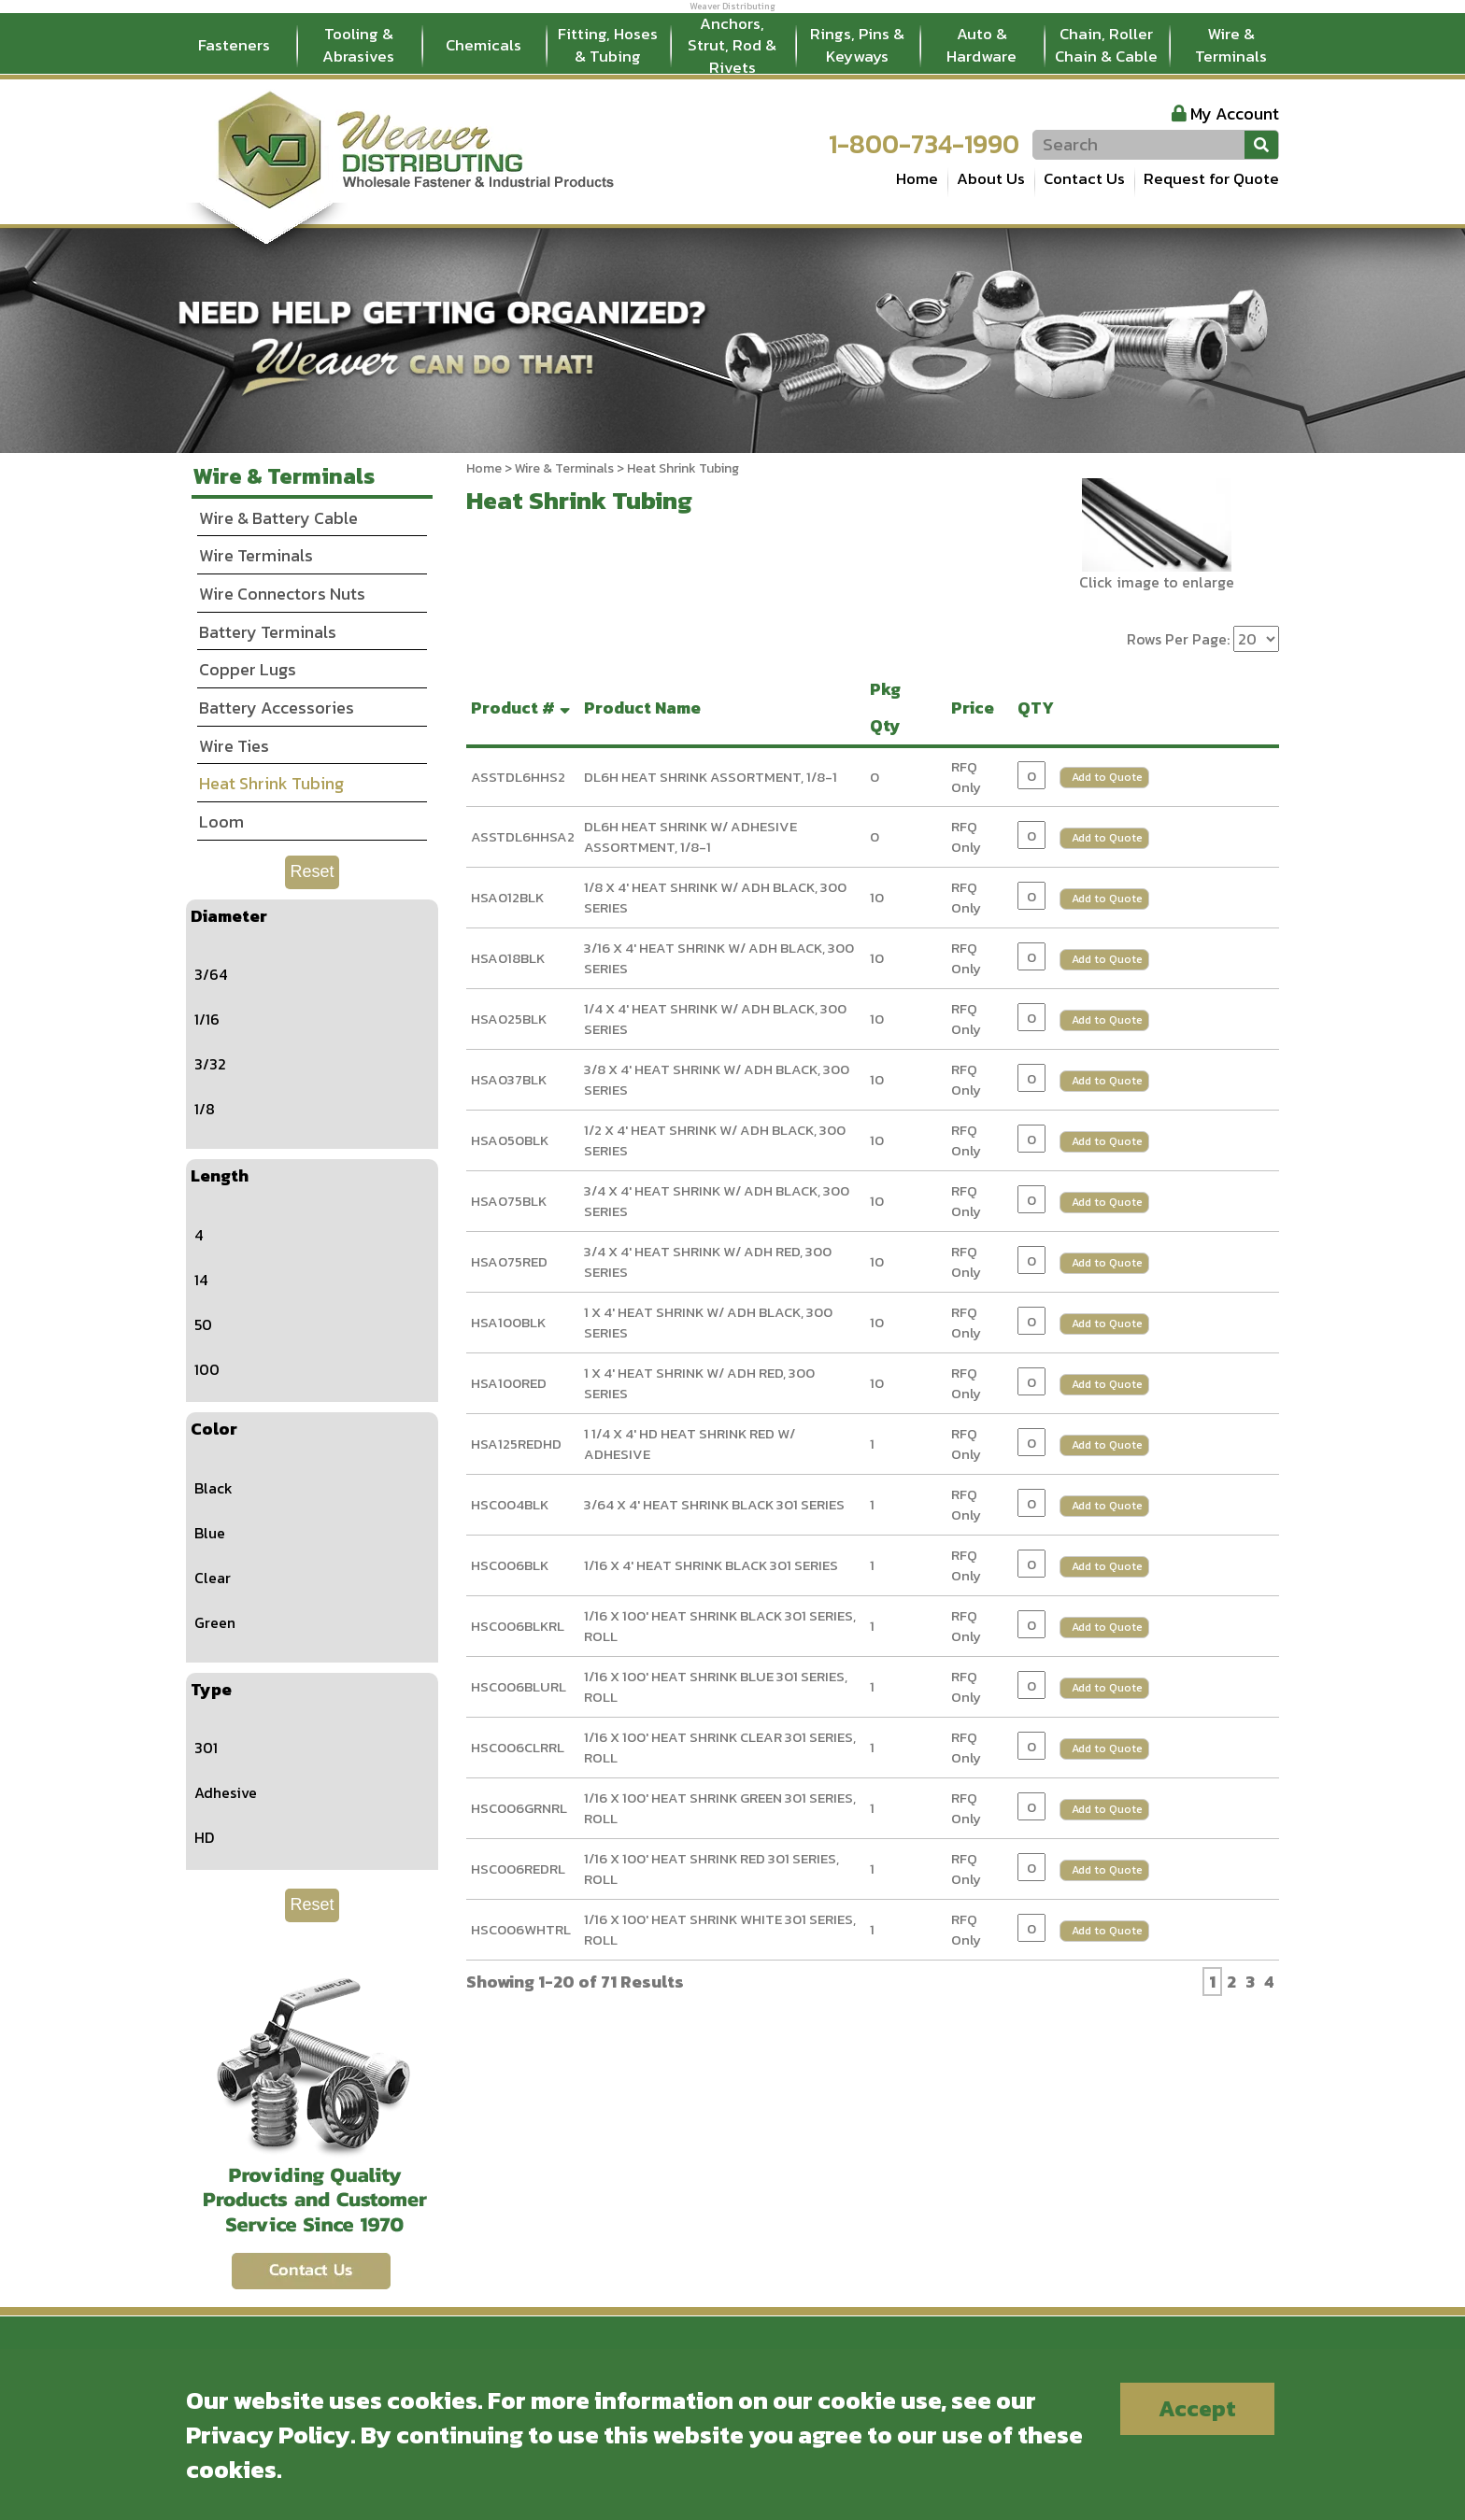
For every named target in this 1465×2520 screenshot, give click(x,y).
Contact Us (1084, 178)
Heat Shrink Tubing (271, 783)
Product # (523, 707)
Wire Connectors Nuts (282, 593)
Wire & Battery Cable (278, 518)
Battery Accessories (276, 707)
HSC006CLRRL (517, 1747)
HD (204, 1837)
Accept (1197, 2408)
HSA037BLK (509, 1079)
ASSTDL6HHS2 (518, 776)
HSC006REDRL (518, 1868)
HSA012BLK (507, 897)
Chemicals (483, 45)
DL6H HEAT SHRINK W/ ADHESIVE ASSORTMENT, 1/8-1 (690, 836)
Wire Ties (234, 745)
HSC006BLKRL (517, 1625)
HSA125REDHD (516, 1443)
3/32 (210, 1064)
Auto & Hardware (981, 44)
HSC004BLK (509, 1504)
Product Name (646, 707)
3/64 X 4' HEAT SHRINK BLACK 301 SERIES (714, 1504)
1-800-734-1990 (924, 144)
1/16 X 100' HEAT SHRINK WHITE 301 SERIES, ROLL (720, 1929)
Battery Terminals (267, 631)
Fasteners (234, 45)
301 (206, 1747)
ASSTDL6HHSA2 (523, 836)
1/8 (204, 1108)
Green (214, 1622)
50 (203, 1324)
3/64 (210, 974)
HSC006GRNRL (519, 1808)
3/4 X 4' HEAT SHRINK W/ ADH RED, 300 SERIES (708, 1261)
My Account (1234, 113)
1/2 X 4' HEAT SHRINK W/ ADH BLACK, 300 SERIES (715, 1140)
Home (917, 178)
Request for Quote (1211, 178)
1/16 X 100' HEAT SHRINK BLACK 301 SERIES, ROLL (720, 1626)
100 (207, 1369)
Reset (312, 871)
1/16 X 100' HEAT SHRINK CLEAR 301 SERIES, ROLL (720, 1747)
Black (213, 1488)
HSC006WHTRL (521, 1929)
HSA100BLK (508, 1322)
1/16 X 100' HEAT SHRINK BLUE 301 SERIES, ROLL (715, 1686)
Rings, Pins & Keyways (857, 44)
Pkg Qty (889, 707)
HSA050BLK (509, 1140)
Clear (212, 1577)
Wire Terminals (256, 555)
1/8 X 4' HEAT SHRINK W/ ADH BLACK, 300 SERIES (715, 897)
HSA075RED (509, 1261)
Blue (209, 1533)
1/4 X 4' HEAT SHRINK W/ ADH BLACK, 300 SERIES (715, 1019)
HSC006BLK (509, 1565)
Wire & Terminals (1231, 44)
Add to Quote (1107, 777)
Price (976, 707)
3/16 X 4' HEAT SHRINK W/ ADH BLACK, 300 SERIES (719, 958)
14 (200, 1279)
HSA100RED (509, 1383)
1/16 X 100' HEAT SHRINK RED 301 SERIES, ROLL (711, 1869)
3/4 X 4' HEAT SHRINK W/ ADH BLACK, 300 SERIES (716, 1201)
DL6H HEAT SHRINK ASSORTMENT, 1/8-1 (710, 776)
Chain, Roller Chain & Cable (1106, 44)
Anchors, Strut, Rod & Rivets (732, 45)
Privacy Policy (268, 2434)
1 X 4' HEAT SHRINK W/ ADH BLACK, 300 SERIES (708, 1322)
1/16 (207, 1019)
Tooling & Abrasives (358, 44)
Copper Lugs (247, 669)
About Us (991, 178)
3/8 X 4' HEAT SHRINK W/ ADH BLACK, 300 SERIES (716, 1079)
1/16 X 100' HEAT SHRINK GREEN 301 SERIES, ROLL (720, 1808)
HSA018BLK (508, 958)
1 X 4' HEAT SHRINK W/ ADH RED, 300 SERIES (699, 1383)
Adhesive (225, 1792)
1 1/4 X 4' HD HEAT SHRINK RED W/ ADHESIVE (689, 1444)
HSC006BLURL (518, 1686)
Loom (221, 821)
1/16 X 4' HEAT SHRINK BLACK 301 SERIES (711, 1565)
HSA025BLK (509, 1018)
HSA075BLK (509, 1200)
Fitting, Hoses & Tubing (608, 44)
